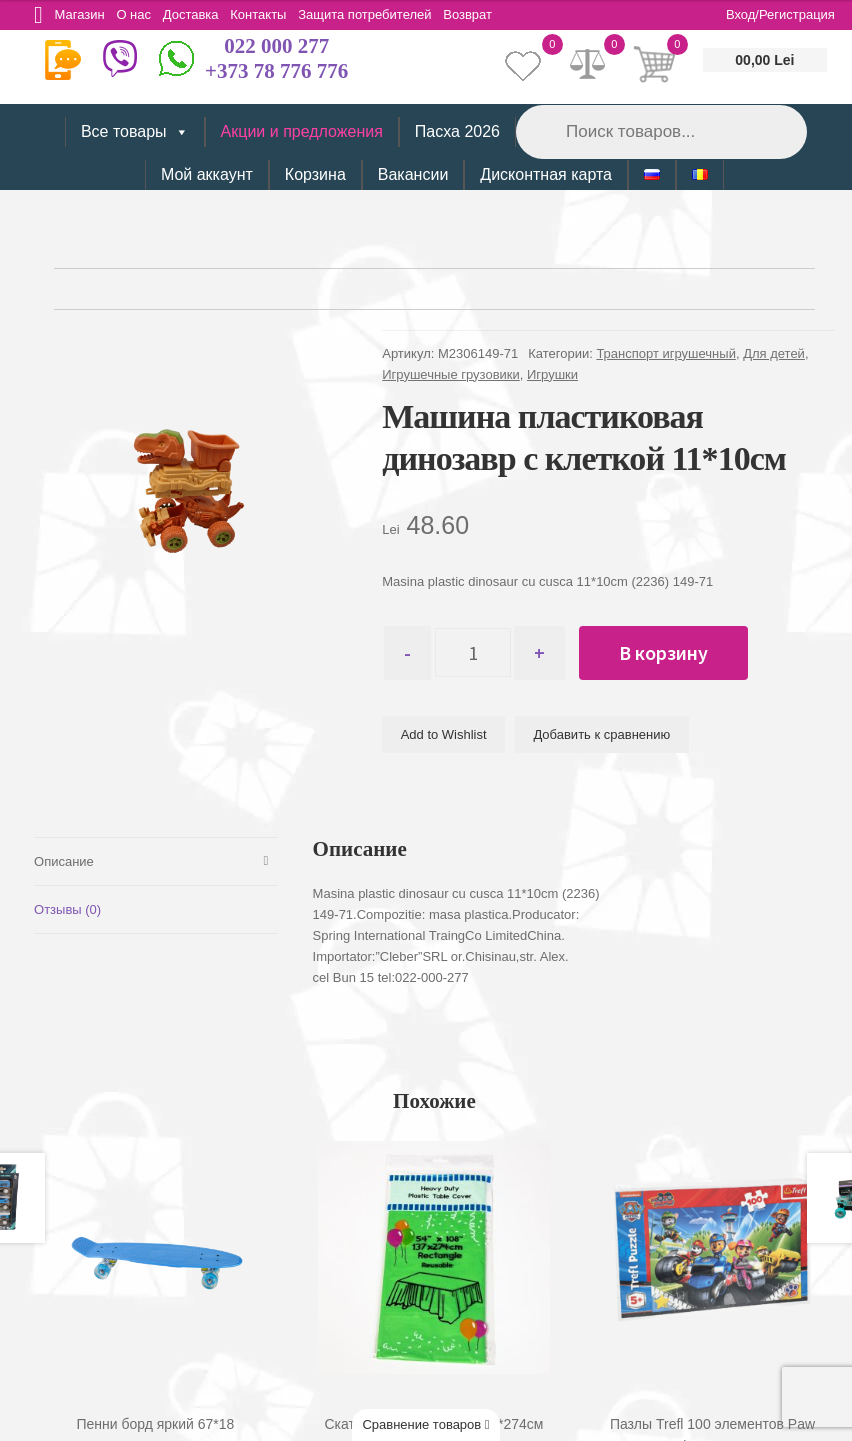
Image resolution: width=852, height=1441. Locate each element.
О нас (140, 14)
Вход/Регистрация (780, 14)
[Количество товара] (477, 653)
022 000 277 (276, 46)
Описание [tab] (64, 860)
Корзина (315, 174)
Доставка (201, 14)
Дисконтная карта (546, 174)
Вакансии (413, 174)
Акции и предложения (302, 131)
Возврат (487, 14)
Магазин (83, 14)
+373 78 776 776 (276, 71)
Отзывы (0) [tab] (67, 908)
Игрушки (552, 374)
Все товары (135, 132)
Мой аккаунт (207, 174)
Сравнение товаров (425, 1424)
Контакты (271, 14)
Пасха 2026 (457, 131)
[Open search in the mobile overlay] (660, 131)
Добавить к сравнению (601, 735)
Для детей (774, 353)
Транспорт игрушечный (666, 353)
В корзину (672, 652)
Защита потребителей (381, 14)
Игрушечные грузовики (451, 374)
